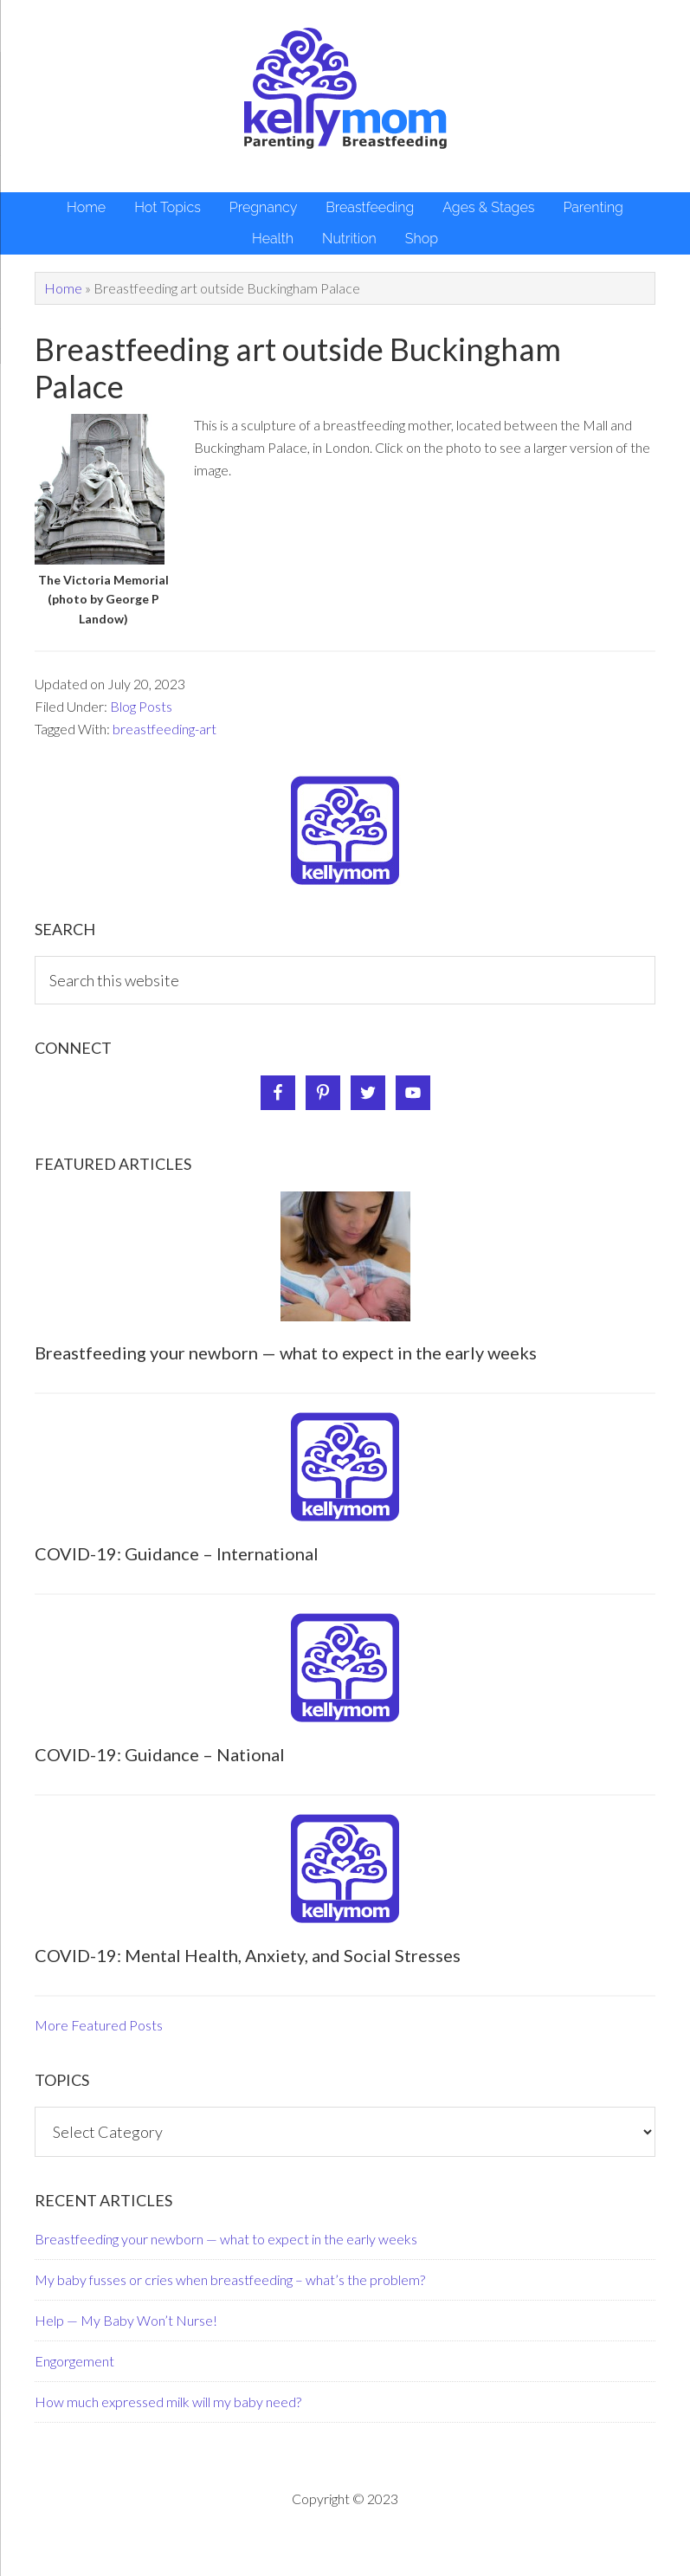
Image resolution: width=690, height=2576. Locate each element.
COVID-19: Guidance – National (160, 1754)
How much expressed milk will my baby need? (168, 2401)
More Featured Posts (99, 2025)
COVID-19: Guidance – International (177, 1553)
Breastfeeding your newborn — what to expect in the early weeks (286, 1352)
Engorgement (74, 2361)
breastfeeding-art (164, 728)
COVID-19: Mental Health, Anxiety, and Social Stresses (248, 1955)
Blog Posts (141, 706)
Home (63, 288)
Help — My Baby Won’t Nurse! (126, 2320)
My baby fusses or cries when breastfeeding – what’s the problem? (230, 2279)
